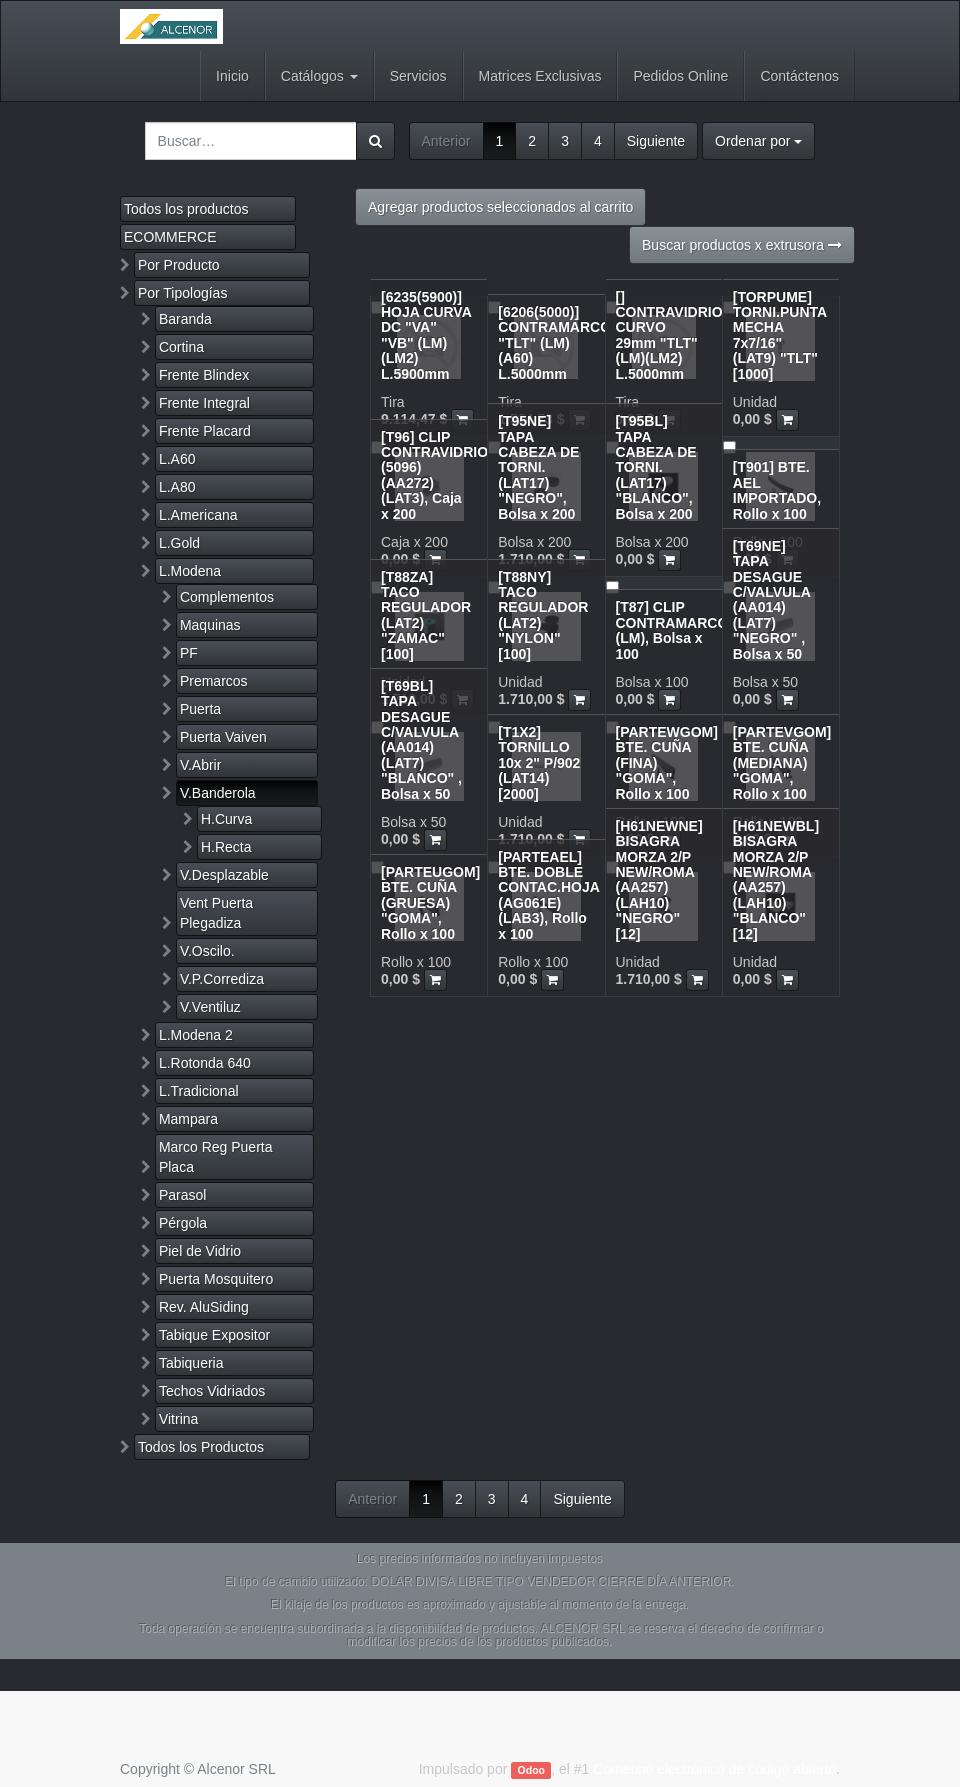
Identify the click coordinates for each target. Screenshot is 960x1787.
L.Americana (198, 515)
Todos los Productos (201, 1447)
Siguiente (656, 141)
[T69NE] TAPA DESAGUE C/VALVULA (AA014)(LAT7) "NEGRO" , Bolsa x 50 (772, 600)
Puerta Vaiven (223, 737)
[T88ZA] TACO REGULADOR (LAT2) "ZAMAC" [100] (426, 615)
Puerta (200, 709)
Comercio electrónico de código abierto (714, 1769)
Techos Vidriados (212, 1391)
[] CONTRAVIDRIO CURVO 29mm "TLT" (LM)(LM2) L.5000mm (669, 335)
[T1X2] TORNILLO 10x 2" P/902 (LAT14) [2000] (539, 763)
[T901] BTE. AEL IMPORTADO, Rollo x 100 (777, 490)
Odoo (531, 1770)
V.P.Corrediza (222, 979)
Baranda (185, 319)
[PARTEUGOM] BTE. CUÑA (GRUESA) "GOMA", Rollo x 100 (430, 903)
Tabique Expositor (214, 1335)
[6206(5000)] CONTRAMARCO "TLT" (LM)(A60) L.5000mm (554, 343)
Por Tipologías (183, 293)
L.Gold (179, 543)
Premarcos (214, 681)
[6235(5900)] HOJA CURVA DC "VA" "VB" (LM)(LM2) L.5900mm (426, 335)
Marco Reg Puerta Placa (216, 1157)
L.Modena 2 (196, 1035)
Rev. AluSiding (204, 1307)
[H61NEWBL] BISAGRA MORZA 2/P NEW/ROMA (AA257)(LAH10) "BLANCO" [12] (776, 880)
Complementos (227, 597)
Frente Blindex (204, 375)
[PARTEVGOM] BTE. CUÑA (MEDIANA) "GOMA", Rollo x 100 (782, 763)
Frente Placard (205, 431)
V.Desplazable (224, 875)
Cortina (181, 347)
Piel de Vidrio (200, 1251)
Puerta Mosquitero (216, 1279)
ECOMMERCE (170, 237)
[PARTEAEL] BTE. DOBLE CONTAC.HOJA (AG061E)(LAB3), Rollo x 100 (548, 895)
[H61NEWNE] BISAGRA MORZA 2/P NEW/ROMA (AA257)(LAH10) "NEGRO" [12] (659, 880)
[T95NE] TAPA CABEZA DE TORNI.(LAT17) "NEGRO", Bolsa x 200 (538, 467)
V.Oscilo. (207, 951)
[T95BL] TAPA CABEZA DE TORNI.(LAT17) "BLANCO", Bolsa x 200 (656, 467)
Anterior (446, 141)
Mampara (188, 1119)
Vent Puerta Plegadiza (216, 913)
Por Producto (179, 265)
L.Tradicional (199, 1091)
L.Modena (190, 571)
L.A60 (177, 459)
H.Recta (226, 847)
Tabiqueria (191, 1363)
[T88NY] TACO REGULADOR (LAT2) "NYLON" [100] (543, 615)
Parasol (182, 1195)
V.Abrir (201, 765)
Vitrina (178, 1419)
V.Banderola (218, 793)
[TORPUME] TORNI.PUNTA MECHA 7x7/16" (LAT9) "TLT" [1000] (780, 335)
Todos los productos (186, 209)
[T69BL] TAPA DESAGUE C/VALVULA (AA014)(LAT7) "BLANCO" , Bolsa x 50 (421, 740)
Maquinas (210, 625)
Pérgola (183, 1223)
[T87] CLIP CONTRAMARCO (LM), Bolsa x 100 (672, 630)
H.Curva (226, 819)
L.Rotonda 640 (205, 1063)
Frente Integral (204, 403)
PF (189, 653)
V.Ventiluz (210, 1007)
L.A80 (177, 487)
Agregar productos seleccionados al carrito (500, 207)
